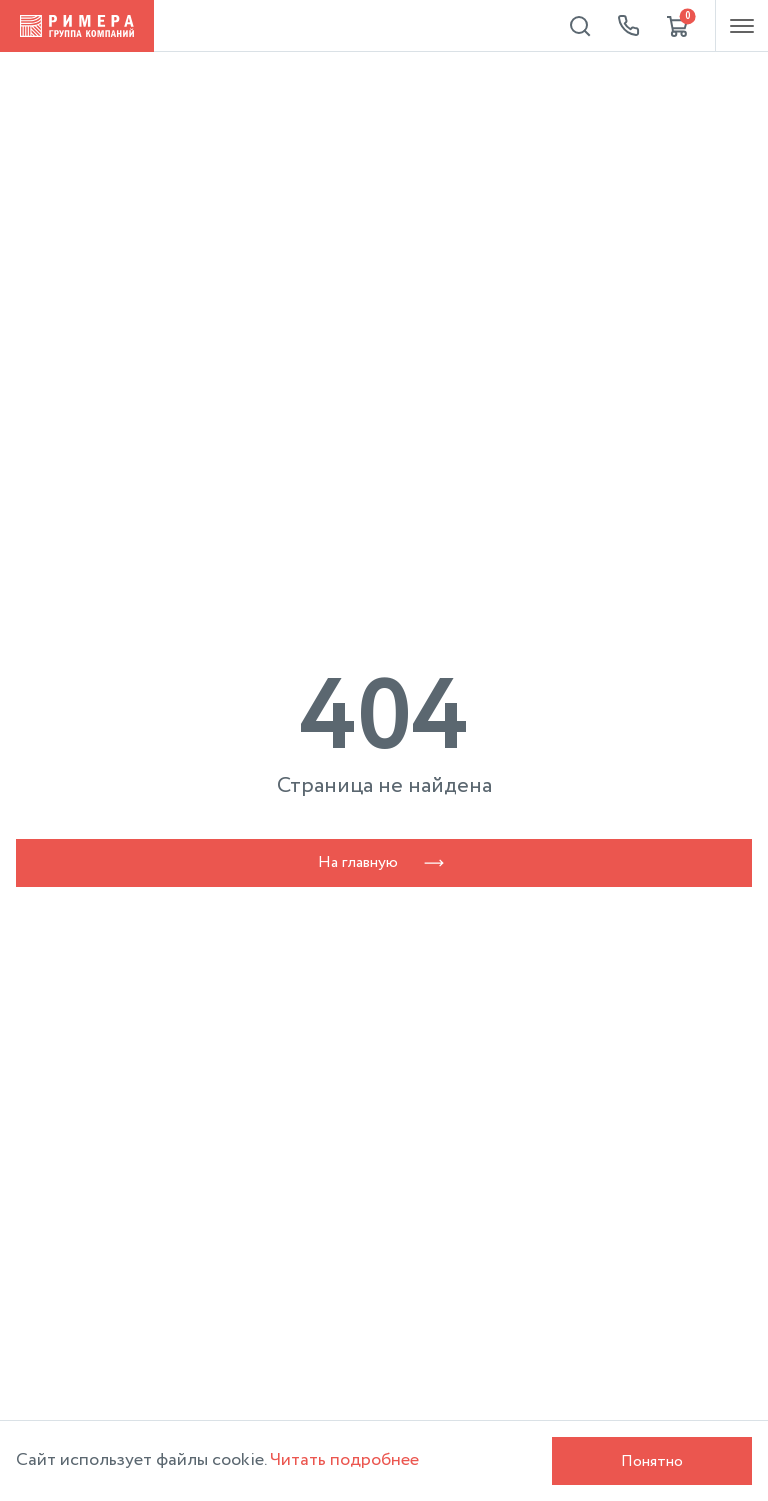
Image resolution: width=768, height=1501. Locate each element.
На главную (384, 862)
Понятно (652, 1461)
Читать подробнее (344, 1460)
